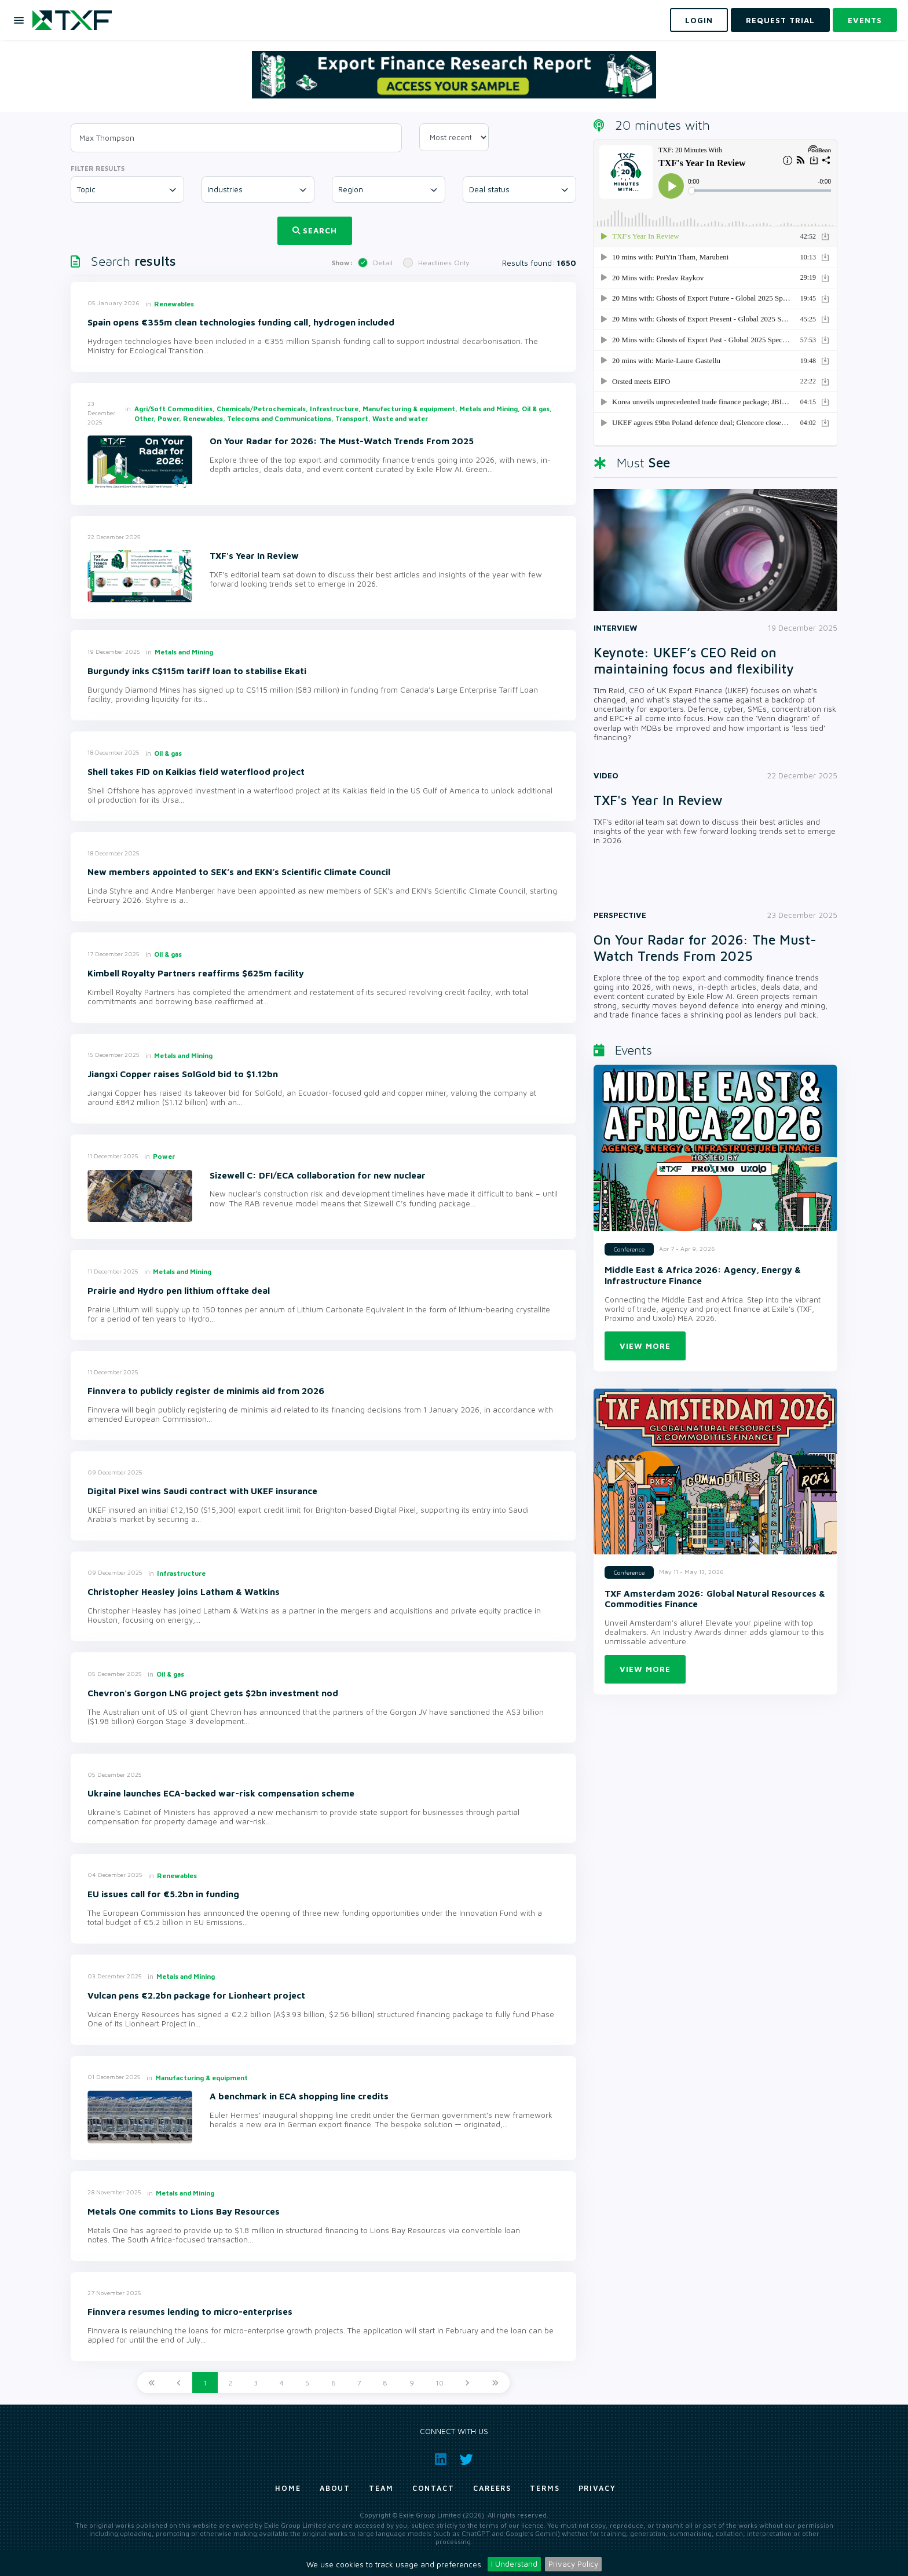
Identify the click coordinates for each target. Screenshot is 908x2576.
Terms (545, 2488)
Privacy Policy (573, 2563)
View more (645, 1346)
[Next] (467, 2382)
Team (381, 2488)
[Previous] (179, 2382)
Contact (433, 2488)
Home (288, 2488)
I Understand (514, 2563)
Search (314, 230)
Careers (492, 2488)
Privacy (597, 2488)
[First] (151, 2382)
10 (439, 2383)
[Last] (495, 2382)
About (335, 2488)
